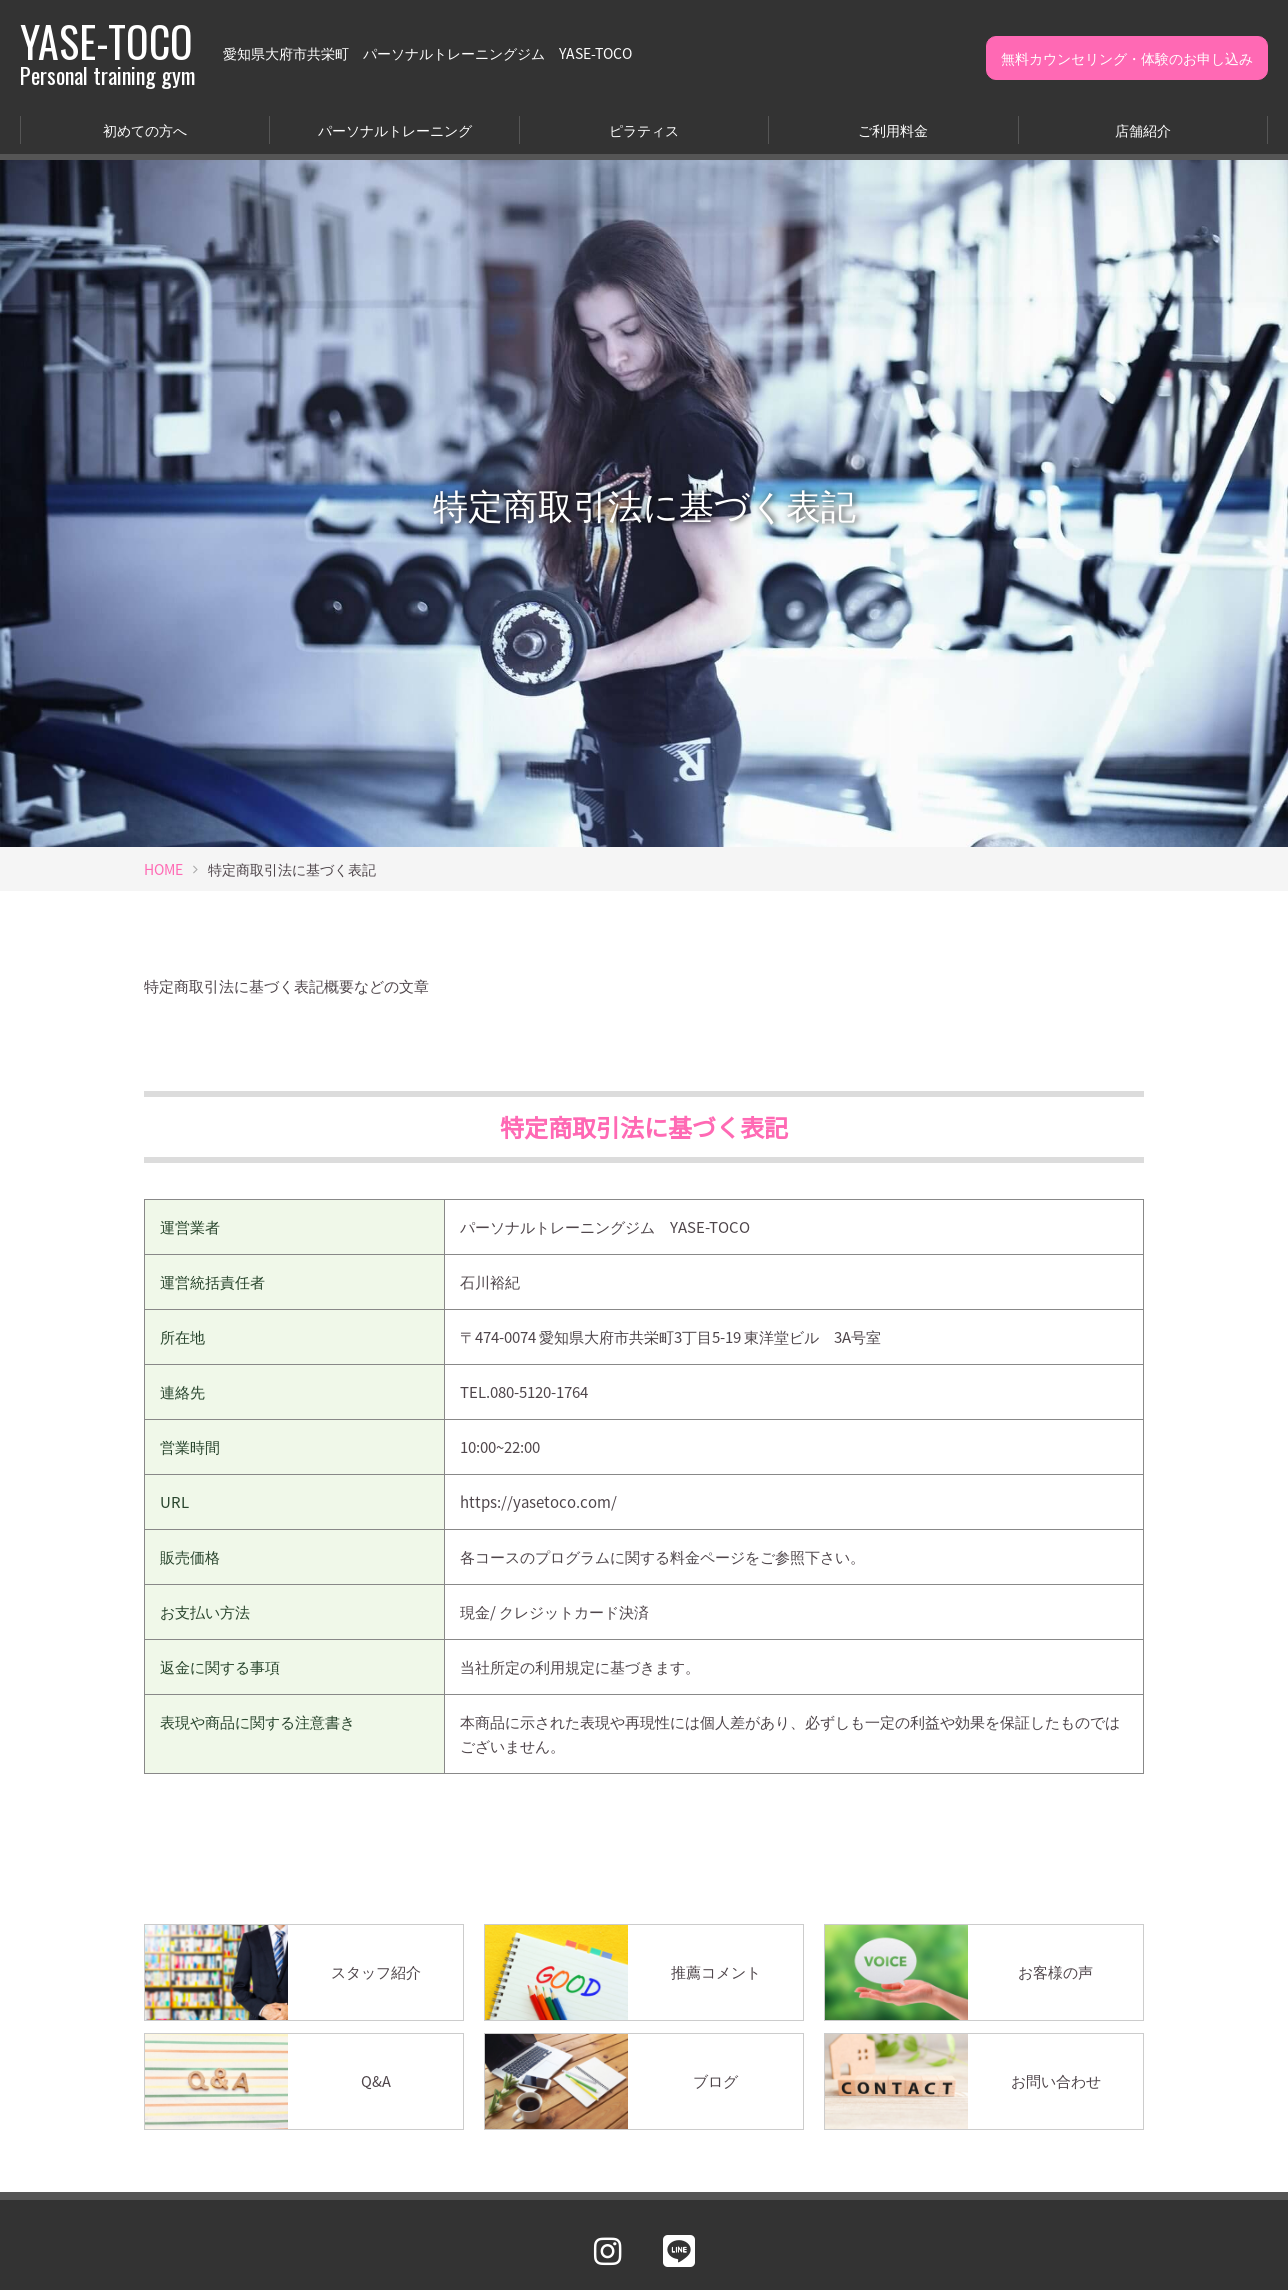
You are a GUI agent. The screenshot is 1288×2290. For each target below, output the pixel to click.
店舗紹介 (1143, 130)
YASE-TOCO (107, 53)
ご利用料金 (893, 130)
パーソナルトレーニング (395, 130)
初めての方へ (145, 130)
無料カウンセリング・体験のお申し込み (1127, 58)
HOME (163, 869)
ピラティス (644, 130)
